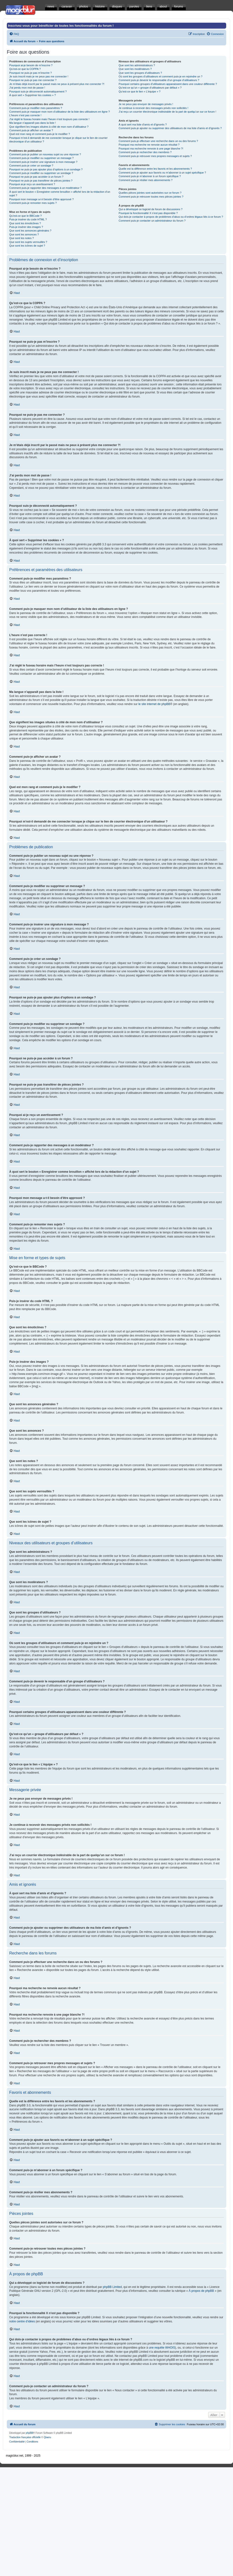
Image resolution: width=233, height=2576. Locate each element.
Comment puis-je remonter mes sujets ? (33, 202)
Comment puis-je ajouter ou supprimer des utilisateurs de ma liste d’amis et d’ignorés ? (170, 128)
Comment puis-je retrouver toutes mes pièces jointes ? (151, 196)
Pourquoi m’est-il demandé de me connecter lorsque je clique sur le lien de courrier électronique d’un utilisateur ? (58, 139)
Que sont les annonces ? (24, 234)
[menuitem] (14, 34)
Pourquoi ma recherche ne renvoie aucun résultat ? (149, 144)
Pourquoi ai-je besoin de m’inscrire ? (31, 65)
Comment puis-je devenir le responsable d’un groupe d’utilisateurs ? (159, 80)
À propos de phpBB (201, 2291)
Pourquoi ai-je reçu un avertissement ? (32, 184)
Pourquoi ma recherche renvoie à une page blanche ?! (151, 148)
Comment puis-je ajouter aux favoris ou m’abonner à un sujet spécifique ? (162, 172)
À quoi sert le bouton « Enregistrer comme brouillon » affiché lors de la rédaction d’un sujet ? (59, 193)
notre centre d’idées (22, 2321)
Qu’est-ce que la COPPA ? (25, 68)
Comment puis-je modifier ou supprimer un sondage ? (41, 173)
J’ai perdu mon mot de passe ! (27, 87)
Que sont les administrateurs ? (137, 65)
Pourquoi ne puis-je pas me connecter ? (32, 80)
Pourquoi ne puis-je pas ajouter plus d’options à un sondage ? (46, 169)
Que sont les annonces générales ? (30, 230)
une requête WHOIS (162, 2347)
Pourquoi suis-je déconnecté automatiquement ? (38, 91)
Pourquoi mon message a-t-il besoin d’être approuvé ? (41, 199)
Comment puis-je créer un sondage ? (31, 165)
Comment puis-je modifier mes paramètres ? (35, 108)
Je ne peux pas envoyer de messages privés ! (146, 104)
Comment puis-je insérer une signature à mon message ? (43, 161)
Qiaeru (47, 2437)
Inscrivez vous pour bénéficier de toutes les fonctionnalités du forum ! (61, 25)
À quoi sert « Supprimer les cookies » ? (32, 95)
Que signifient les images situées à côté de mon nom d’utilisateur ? (49, 126)
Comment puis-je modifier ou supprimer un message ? (41, 158)
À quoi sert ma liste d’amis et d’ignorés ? (143, 124)
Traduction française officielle (25, 2437)
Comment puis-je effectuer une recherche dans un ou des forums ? (158, 141)
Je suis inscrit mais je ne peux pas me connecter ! (38, 76)
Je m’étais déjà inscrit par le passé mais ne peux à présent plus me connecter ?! (56, 84)
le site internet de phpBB (154, 704)
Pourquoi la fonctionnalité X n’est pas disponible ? (148, 213)
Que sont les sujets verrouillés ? (28, 242)
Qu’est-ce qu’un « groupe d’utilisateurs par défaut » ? (150, 87)
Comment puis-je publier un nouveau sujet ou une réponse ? (45, 154)
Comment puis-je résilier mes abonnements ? (145, 180)
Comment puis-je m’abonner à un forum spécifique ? (150, 176)
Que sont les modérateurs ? (135, 68)
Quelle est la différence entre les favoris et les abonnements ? (155, 168)
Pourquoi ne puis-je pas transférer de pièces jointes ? (40, 180)
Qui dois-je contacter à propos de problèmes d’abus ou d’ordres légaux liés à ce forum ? (171, 216)
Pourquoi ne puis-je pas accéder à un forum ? (36, 176)
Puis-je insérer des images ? (26, 226)
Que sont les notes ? (21, 238)
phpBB (29, 2433)
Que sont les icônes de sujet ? (27, 245)
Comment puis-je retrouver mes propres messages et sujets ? (155, 156)
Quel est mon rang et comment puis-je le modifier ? (39, 134)
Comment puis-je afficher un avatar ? (31, 130)
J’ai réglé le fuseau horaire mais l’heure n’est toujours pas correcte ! (49, 119)
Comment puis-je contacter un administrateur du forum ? (152, 220)
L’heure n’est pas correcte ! (25, 115)
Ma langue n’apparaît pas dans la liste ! (32, 122)
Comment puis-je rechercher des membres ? (145, 152)
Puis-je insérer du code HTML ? (28, 219)
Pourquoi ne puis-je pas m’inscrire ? (30, 72)
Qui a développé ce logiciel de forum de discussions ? (150, 209)
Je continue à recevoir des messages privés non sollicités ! (153, 108)
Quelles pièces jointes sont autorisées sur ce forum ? (150, 192)
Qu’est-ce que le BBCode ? (25, 215)
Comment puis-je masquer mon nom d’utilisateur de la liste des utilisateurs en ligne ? (59, 111)
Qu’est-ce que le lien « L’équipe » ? (140, 91)
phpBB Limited (112, 2287)
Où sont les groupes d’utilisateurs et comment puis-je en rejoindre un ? (160, 76)
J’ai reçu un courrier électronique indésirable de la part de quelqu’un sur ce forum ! (167, 111)
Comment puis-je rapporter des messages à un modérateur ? (45, 187)
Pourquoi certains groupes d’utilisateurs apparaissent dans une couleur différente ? (168, 84)
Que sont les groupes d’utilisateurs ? (140, 72)
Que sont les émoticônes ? (25, 223)
